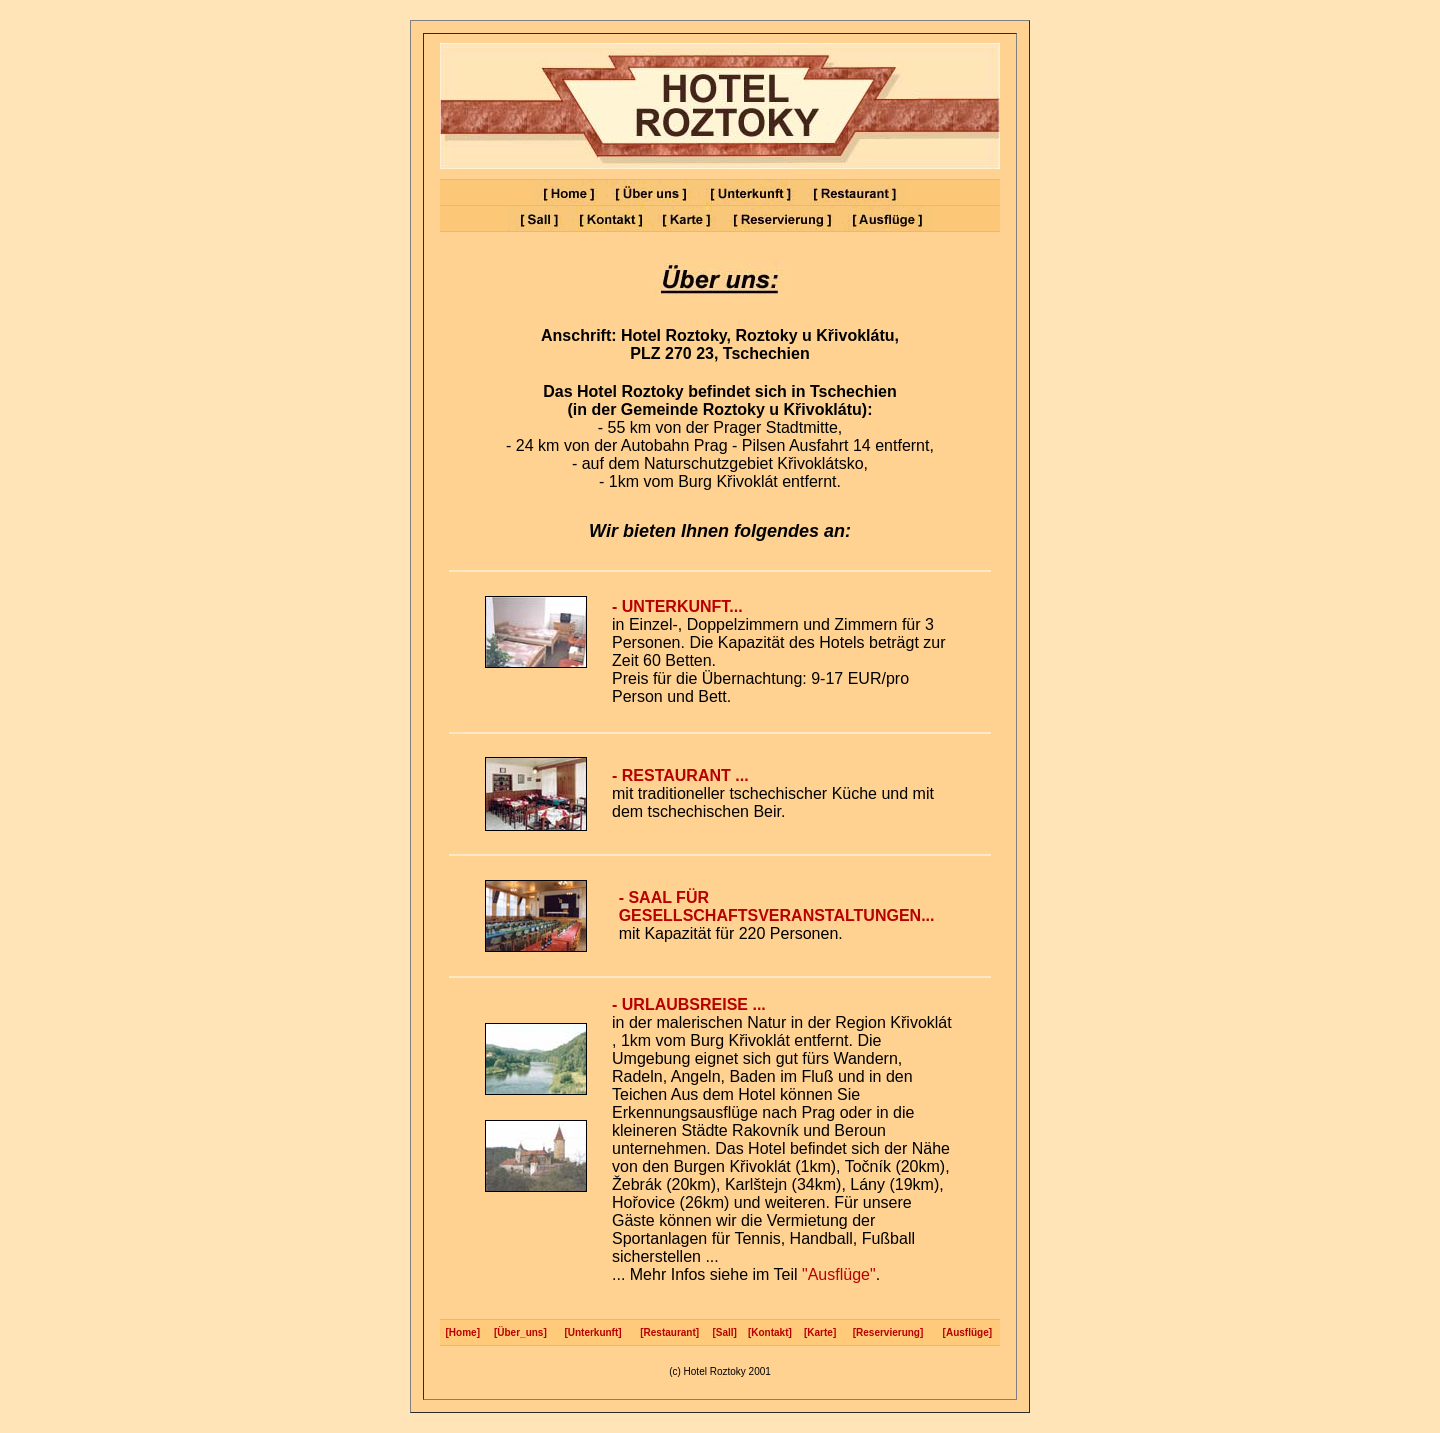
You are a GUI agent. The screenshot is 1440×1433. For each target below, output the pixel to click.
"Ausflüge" (837, 1274)
